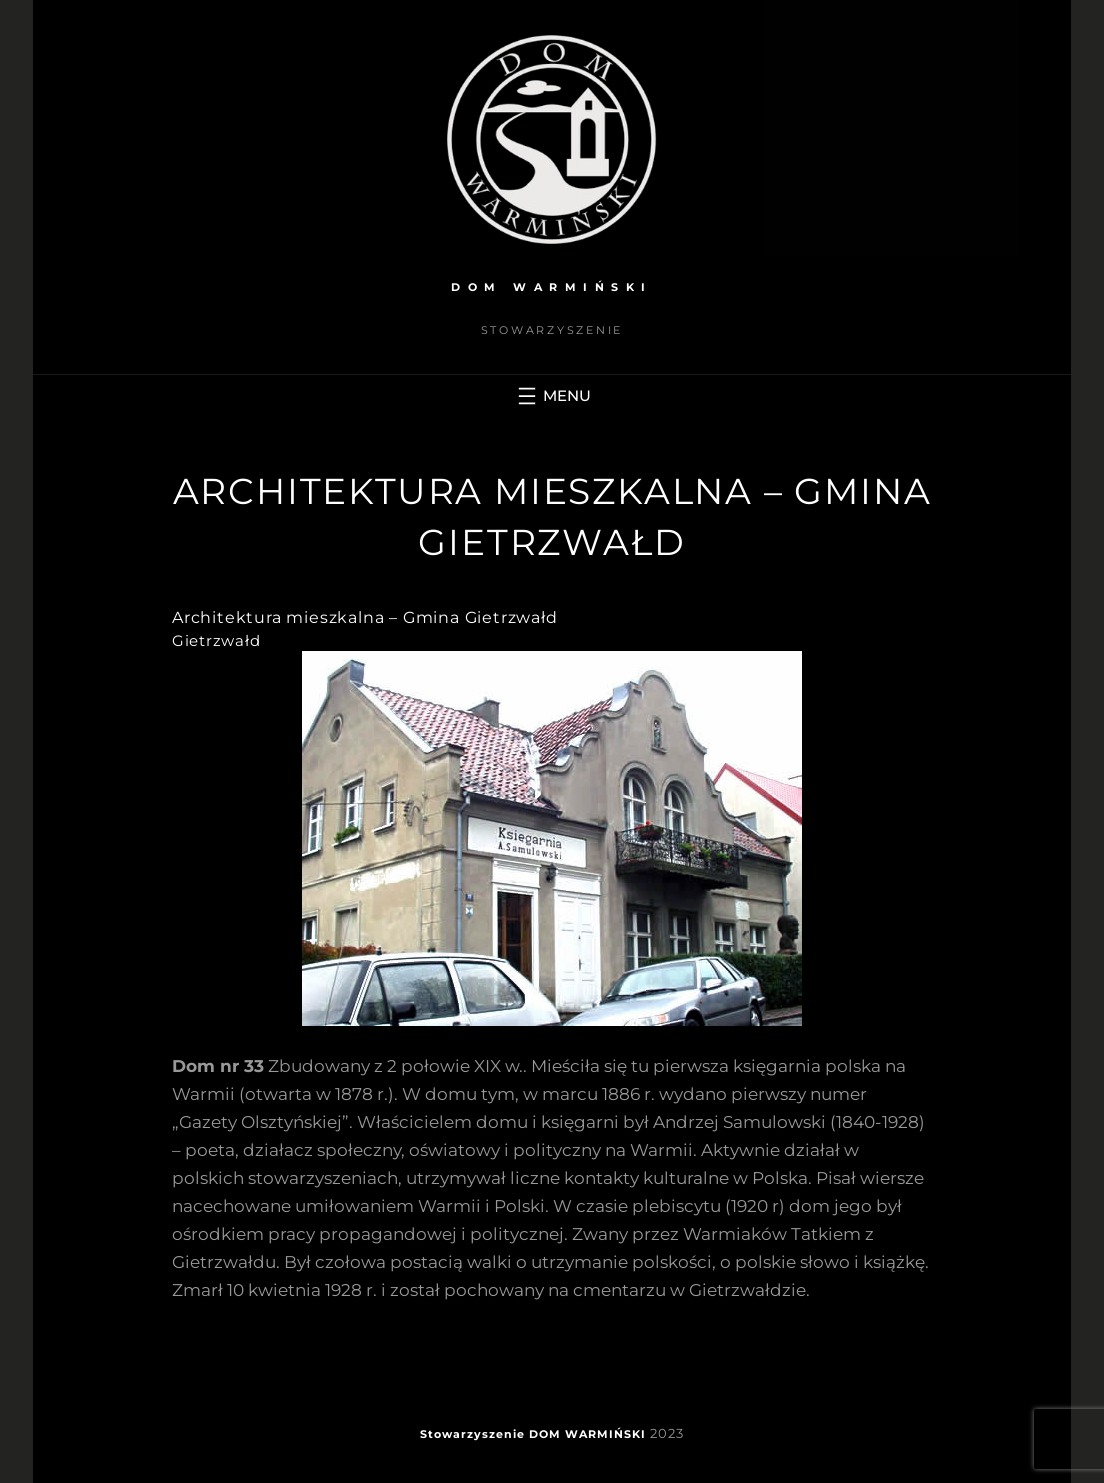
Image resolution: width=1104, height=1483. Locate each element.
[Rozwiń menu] (552, 396)
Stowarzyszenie (472, 1434)
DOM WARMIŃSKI (552, 287)
